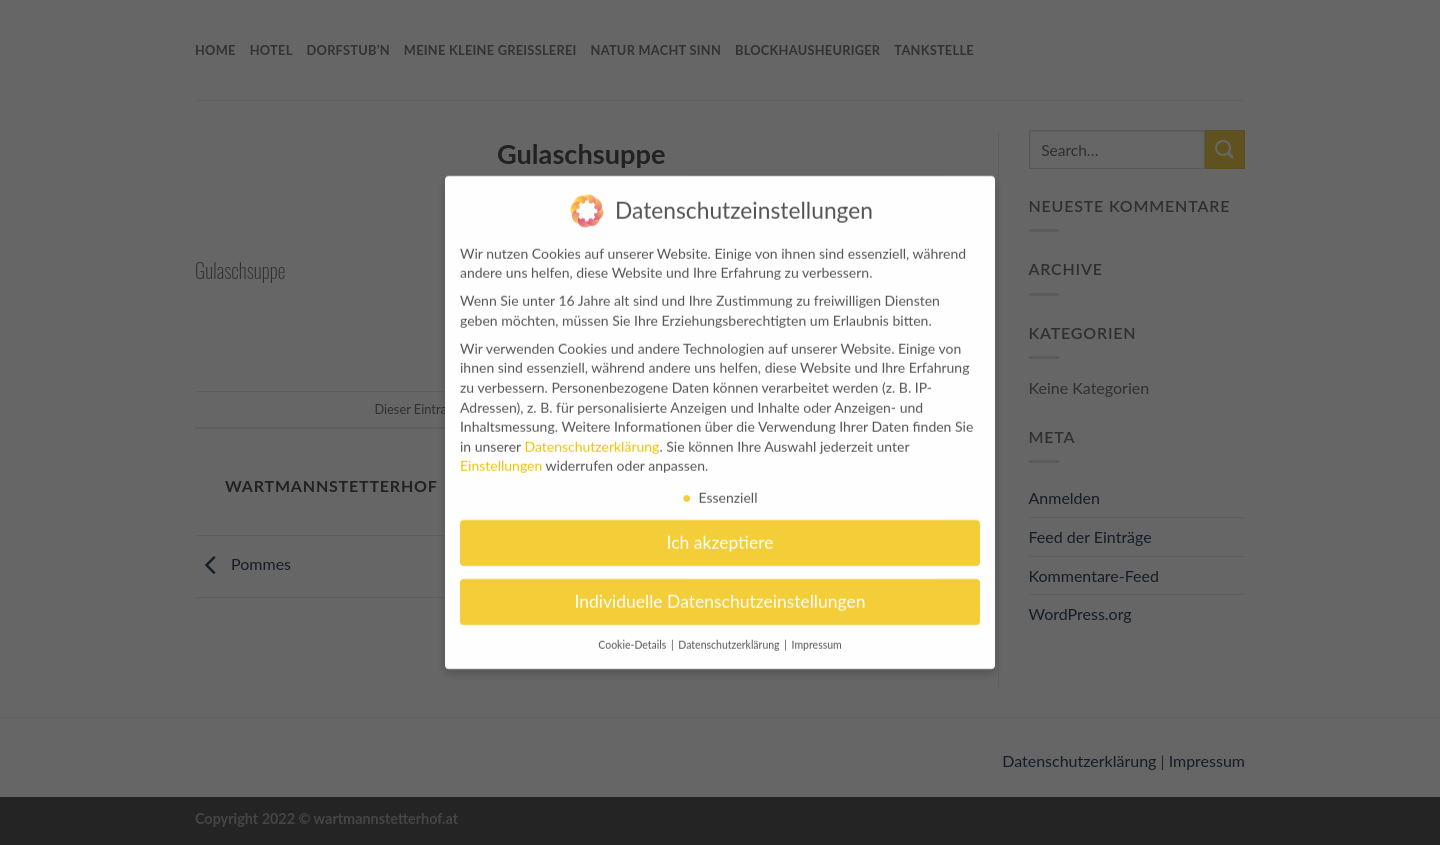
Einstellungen (501, 457)
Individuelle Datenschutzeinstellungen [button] (720, 593)
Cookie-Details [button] (633, 637)
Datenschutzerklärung (591, 438)
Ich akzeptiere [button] (720, 534)
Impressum (817, 637)
